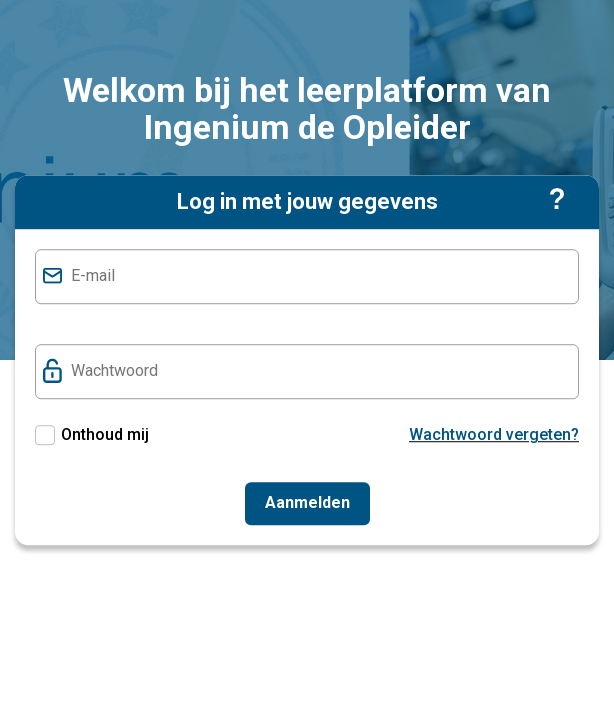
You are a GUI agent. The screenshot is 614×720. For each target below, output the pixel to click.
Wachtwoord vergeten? (494, 434)
